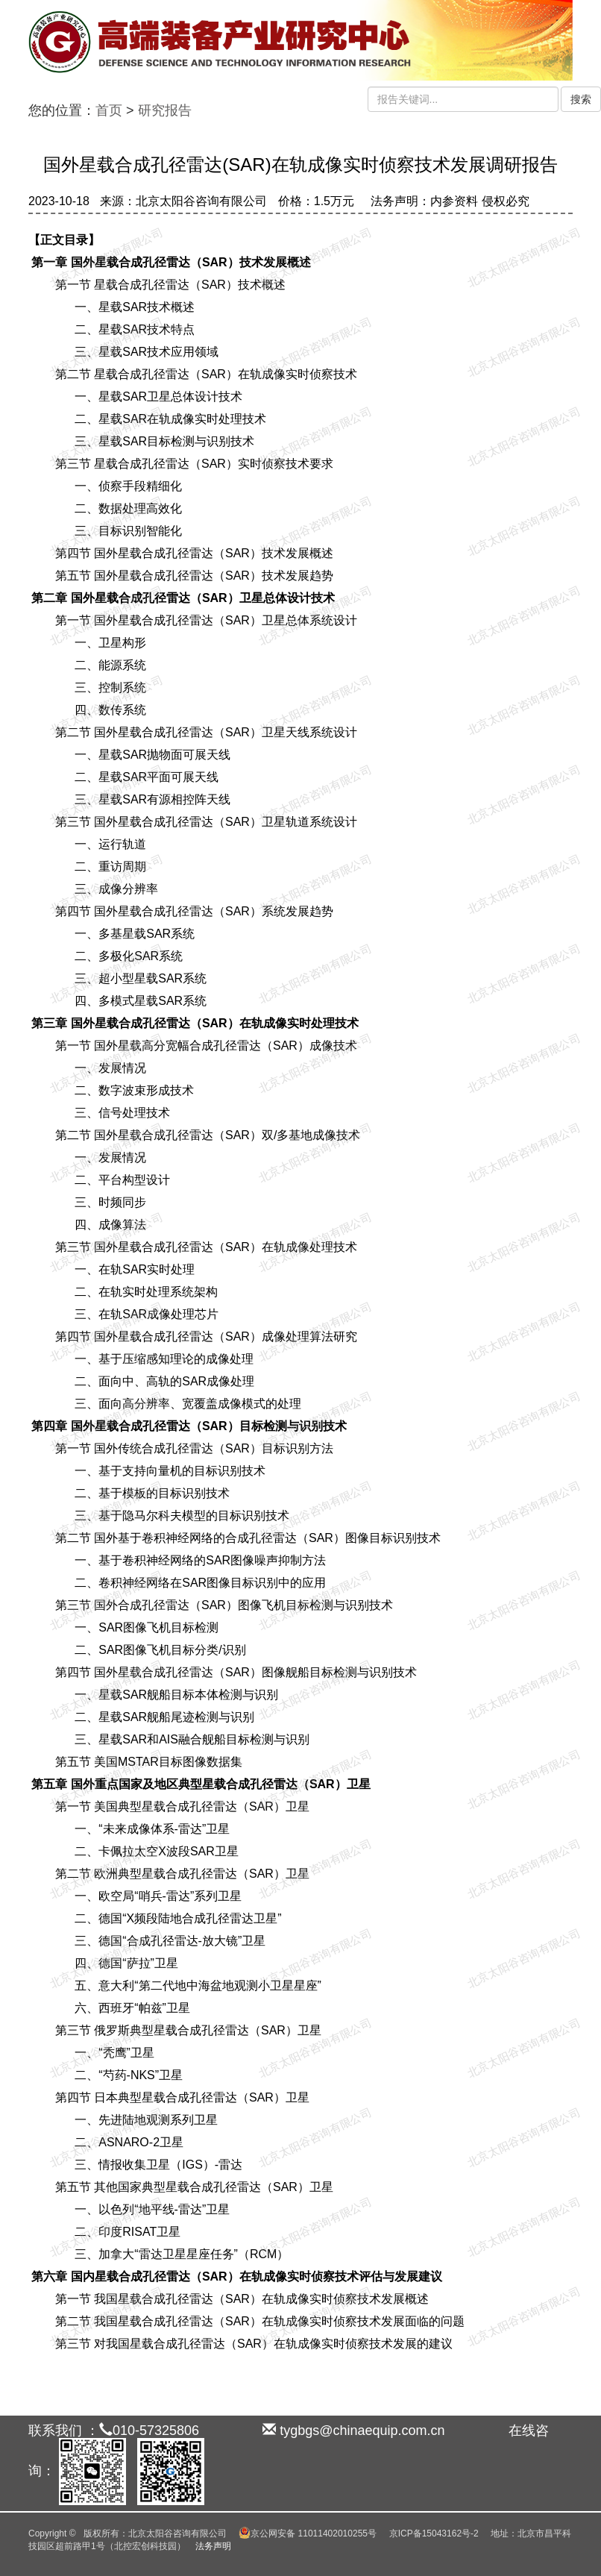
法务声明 (213, 2546)
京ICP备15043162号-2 (434, 2533)
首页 (108, 110)
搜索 (580, 99)
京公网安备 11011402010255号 (308, 2533)
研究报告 (165, 110)
